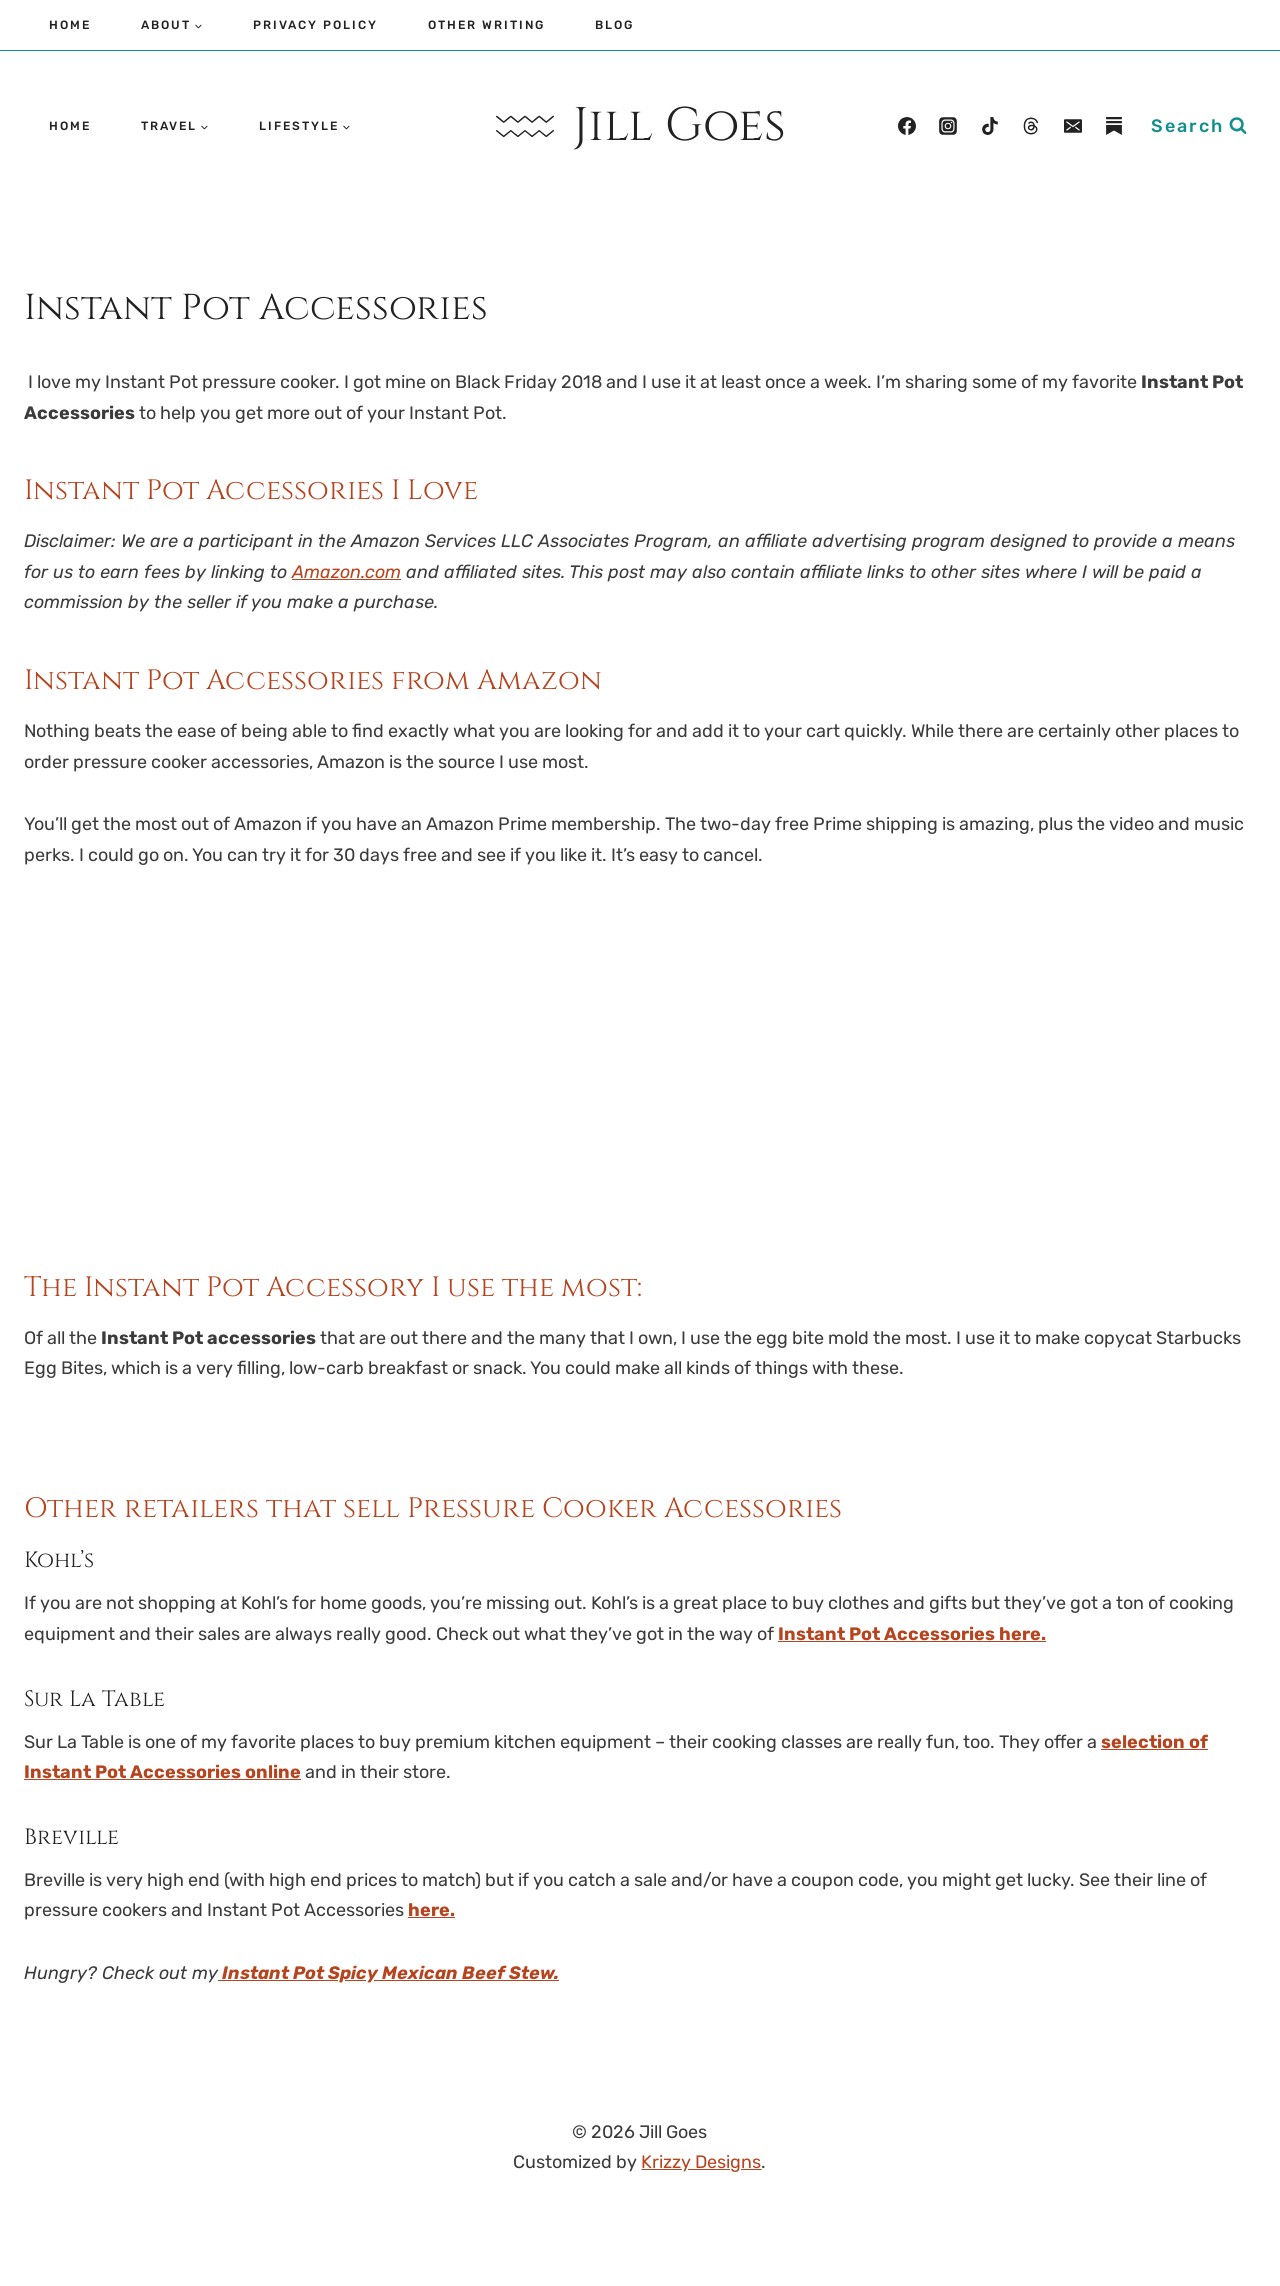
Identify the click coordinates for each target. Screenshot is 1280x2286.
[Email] (1073, 126)
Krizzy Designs (701, 2162)
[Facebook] (907, 126)
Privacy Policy (315, 25)
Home (70, 25)
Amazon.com (346, 572)
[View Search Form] (1199, 126)
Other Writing (486, 25)
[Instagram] (948, 126)
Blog (614, 25)
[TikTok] (990, 126)
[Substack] (1114, 126)
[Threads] (1031, 126)
